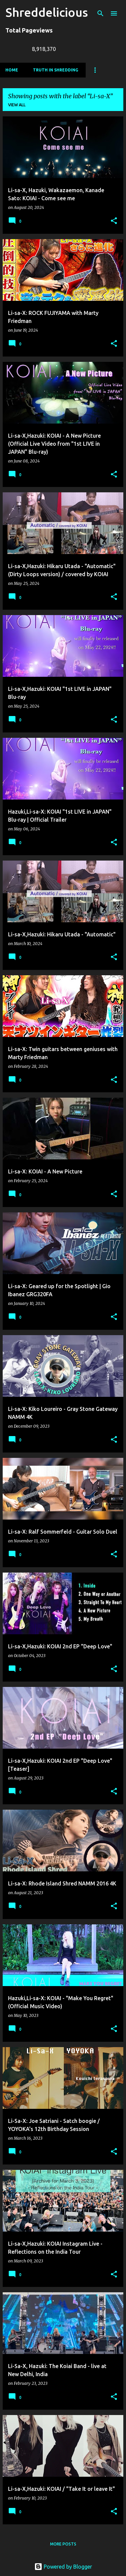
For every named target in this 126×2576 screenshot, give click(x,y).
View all (17, 105)
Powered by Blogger (63, 2567)
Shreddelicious (46, 12)
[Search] (100, 13)
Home (11, 70)
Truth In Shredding (55, 70)
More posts (63, 2544)
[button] (114, 221)
